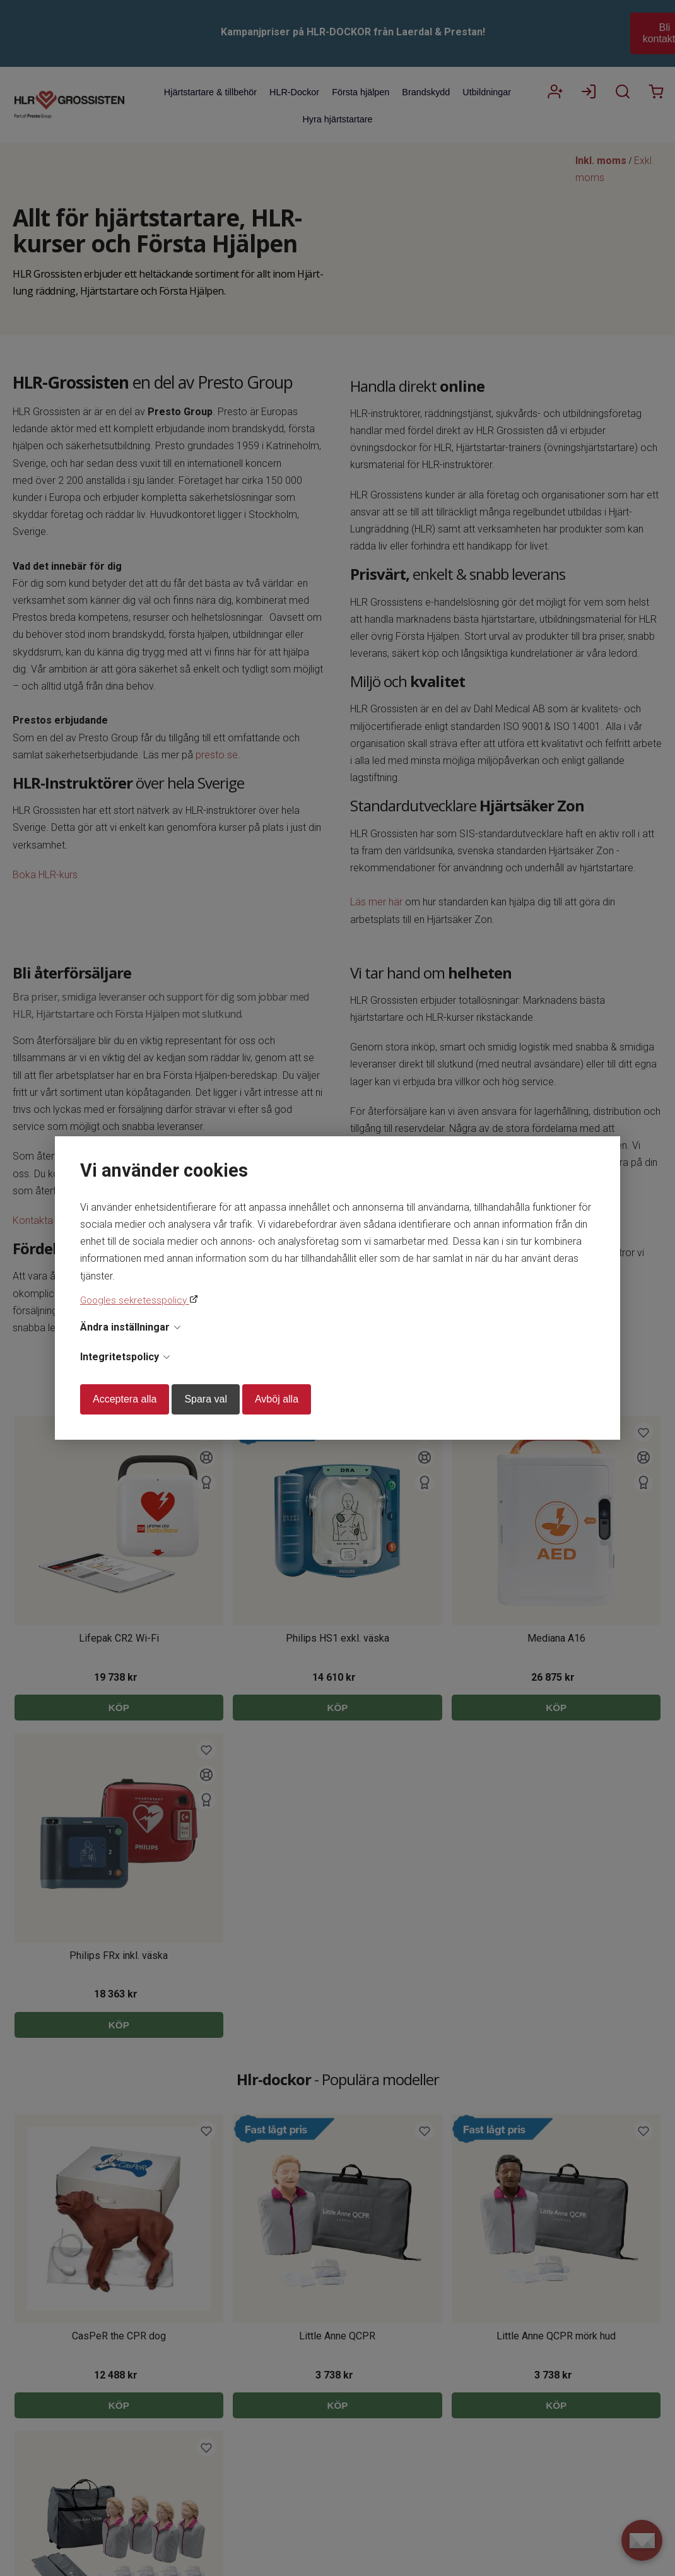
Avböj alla (276, 1399)
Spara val (205, 1399)
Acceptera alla (124, 1399)
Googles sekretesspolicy (134, 1300)
